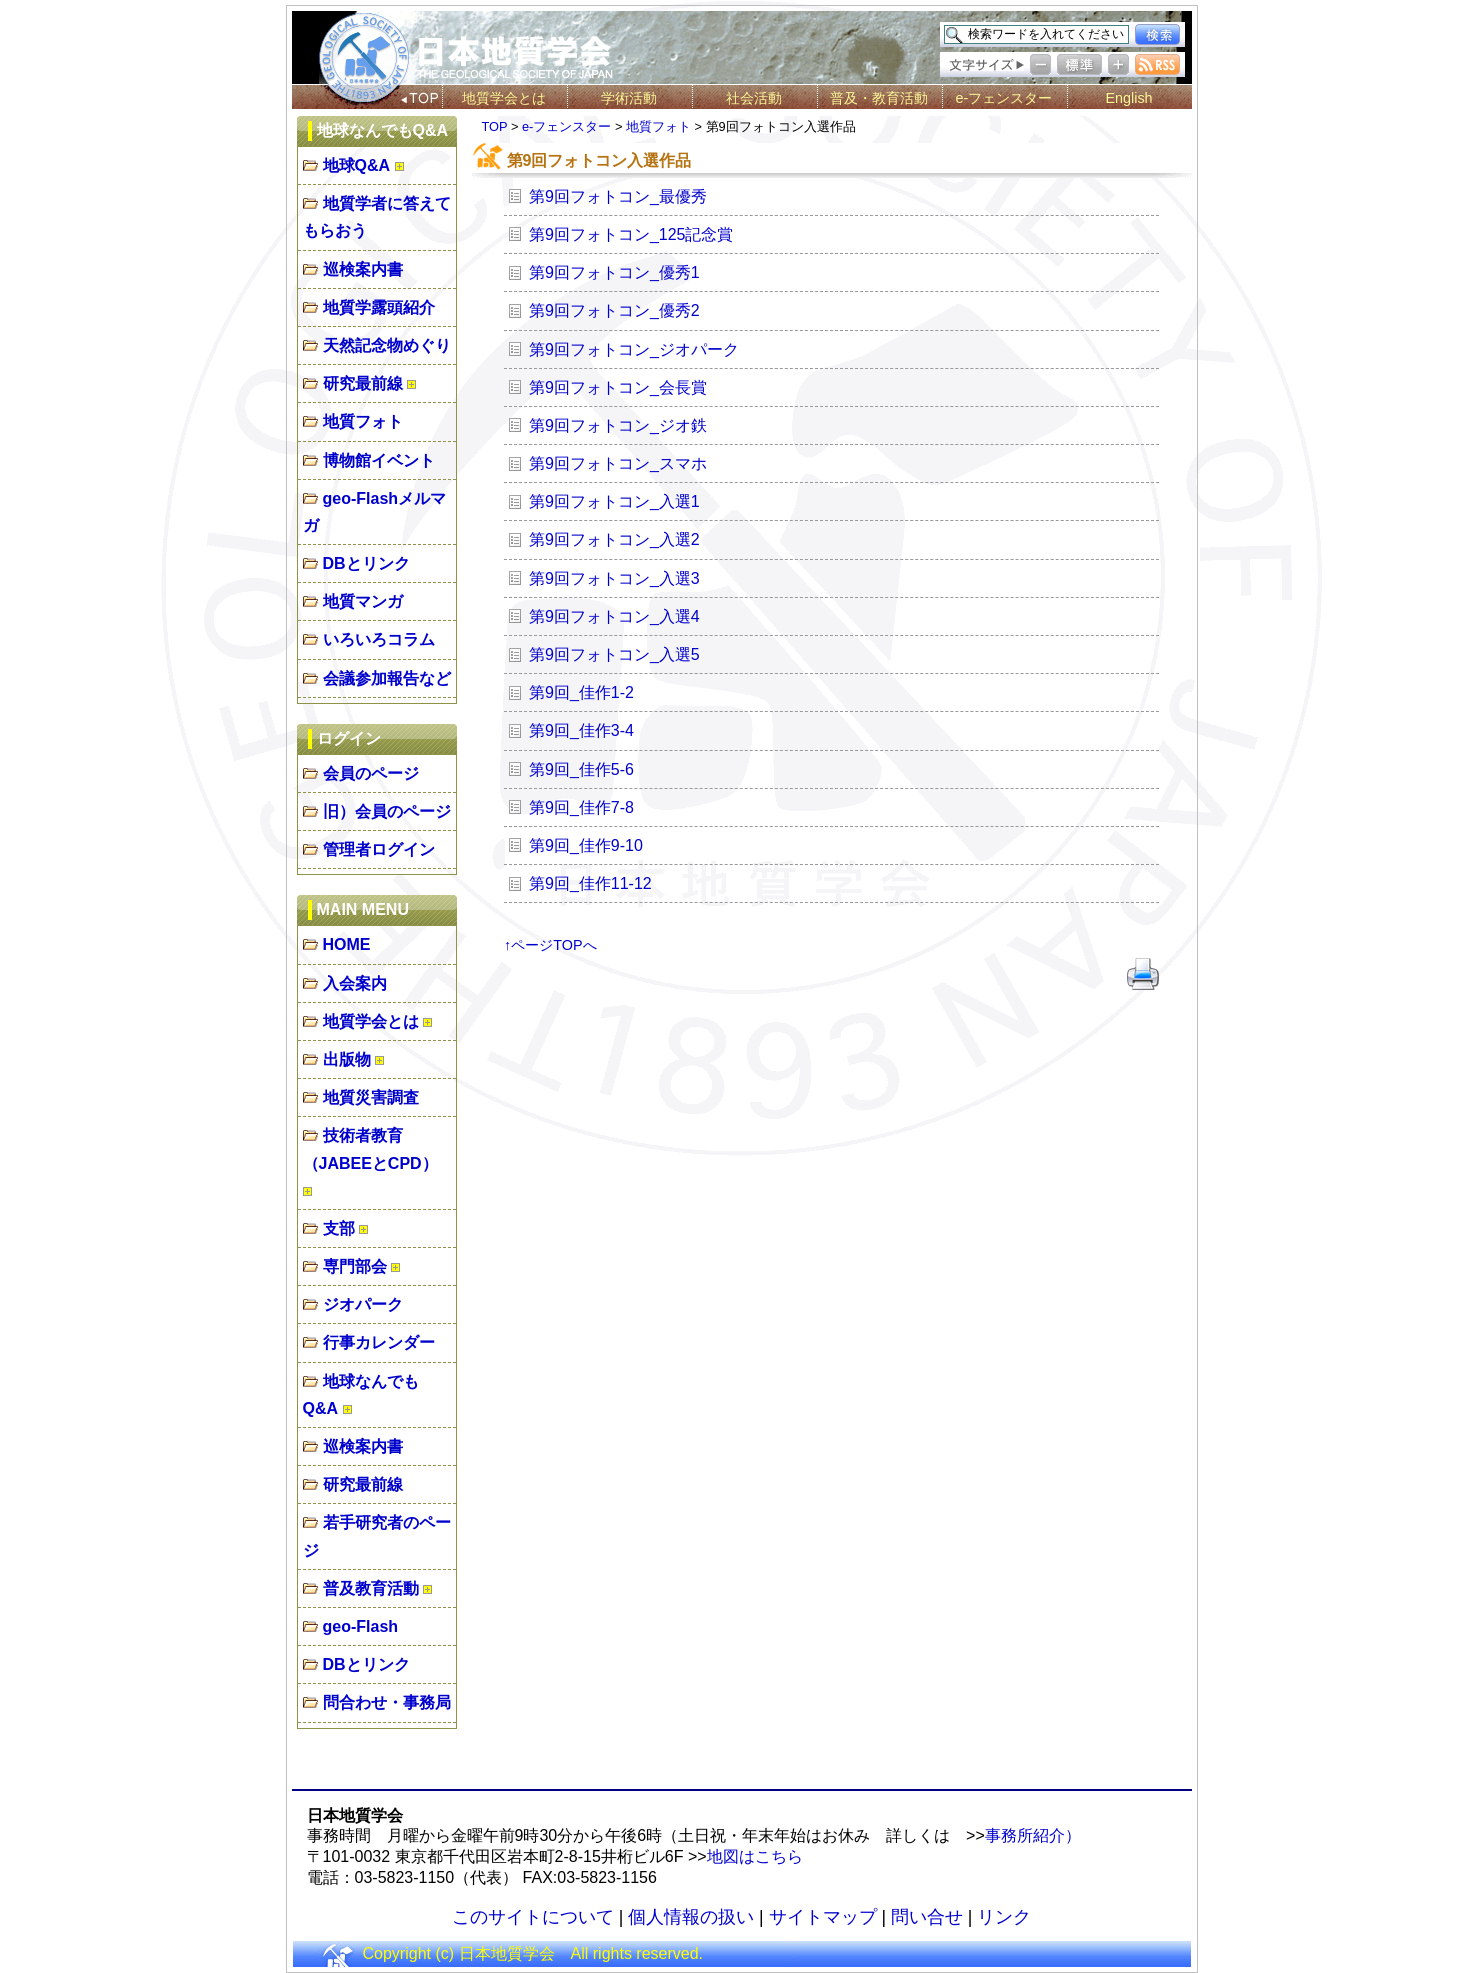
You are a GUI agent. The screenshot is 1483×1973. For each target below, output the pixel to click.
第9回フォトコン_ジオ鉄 (618, 425)
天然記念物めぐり (387, 345)
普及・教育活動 (879, 98)
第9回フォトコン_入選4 (614, 616)
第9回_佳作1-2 (581, 692)
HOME (347, 944)
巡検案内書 (363, 269)
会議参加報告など (387, 678)
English (1128, 98)
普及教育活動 (371, 1588)
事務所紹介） (1033, 1835)
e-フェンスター (1004, 98)
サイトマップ (823, 1917)
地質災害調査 (371, 1097)
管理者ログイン (379, 849)
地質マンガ (363, 601)
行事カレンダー (379, 1342)
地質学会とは (504, 98)
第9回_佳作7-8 (581, 807)
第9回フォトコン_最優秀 (618, 196)
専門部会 (355, 1266)
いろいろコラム (379, 639)
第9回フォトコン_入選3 (614, 578)
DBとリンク (366, 563)
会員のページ (371, 773)
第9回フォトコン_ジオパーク (634, 349)
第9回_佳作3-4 (581, 730)
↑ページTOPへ (550, 945)
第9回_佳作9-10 (586, 845)
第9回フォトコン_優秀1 (614, 272)
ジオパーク (363, 1304)
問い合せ (927, 1917)
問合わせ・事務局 (387, 1702)
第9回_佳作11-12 (590, 883)
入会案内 (355, 983)
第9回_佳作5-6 (581, 769)
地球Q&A (357, 165)
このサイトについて (533, 1917)
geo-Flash (361, 1626)
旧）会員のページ (387, 811)
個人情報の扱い (691, 1917)
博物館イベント (379, 460)
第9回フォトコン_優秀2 (614, 310)
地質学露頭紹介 (379, 307)
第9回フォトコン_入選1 (614, 501)
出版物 (347, 1059)
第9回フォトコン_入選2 (614, 539)
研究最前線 (363, 383)
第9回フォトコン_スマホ (618, 463)
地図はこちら (755, 1856)
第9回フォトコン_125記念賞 (631, 234)
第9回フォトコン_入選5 (614, 654)
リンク (1004, 1917)
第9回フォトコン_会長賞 (618, 387)
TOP (495, 126)
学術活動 (629, 98)
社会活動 (754, 98)
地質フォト (363, 421)
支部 (339, 1228)
